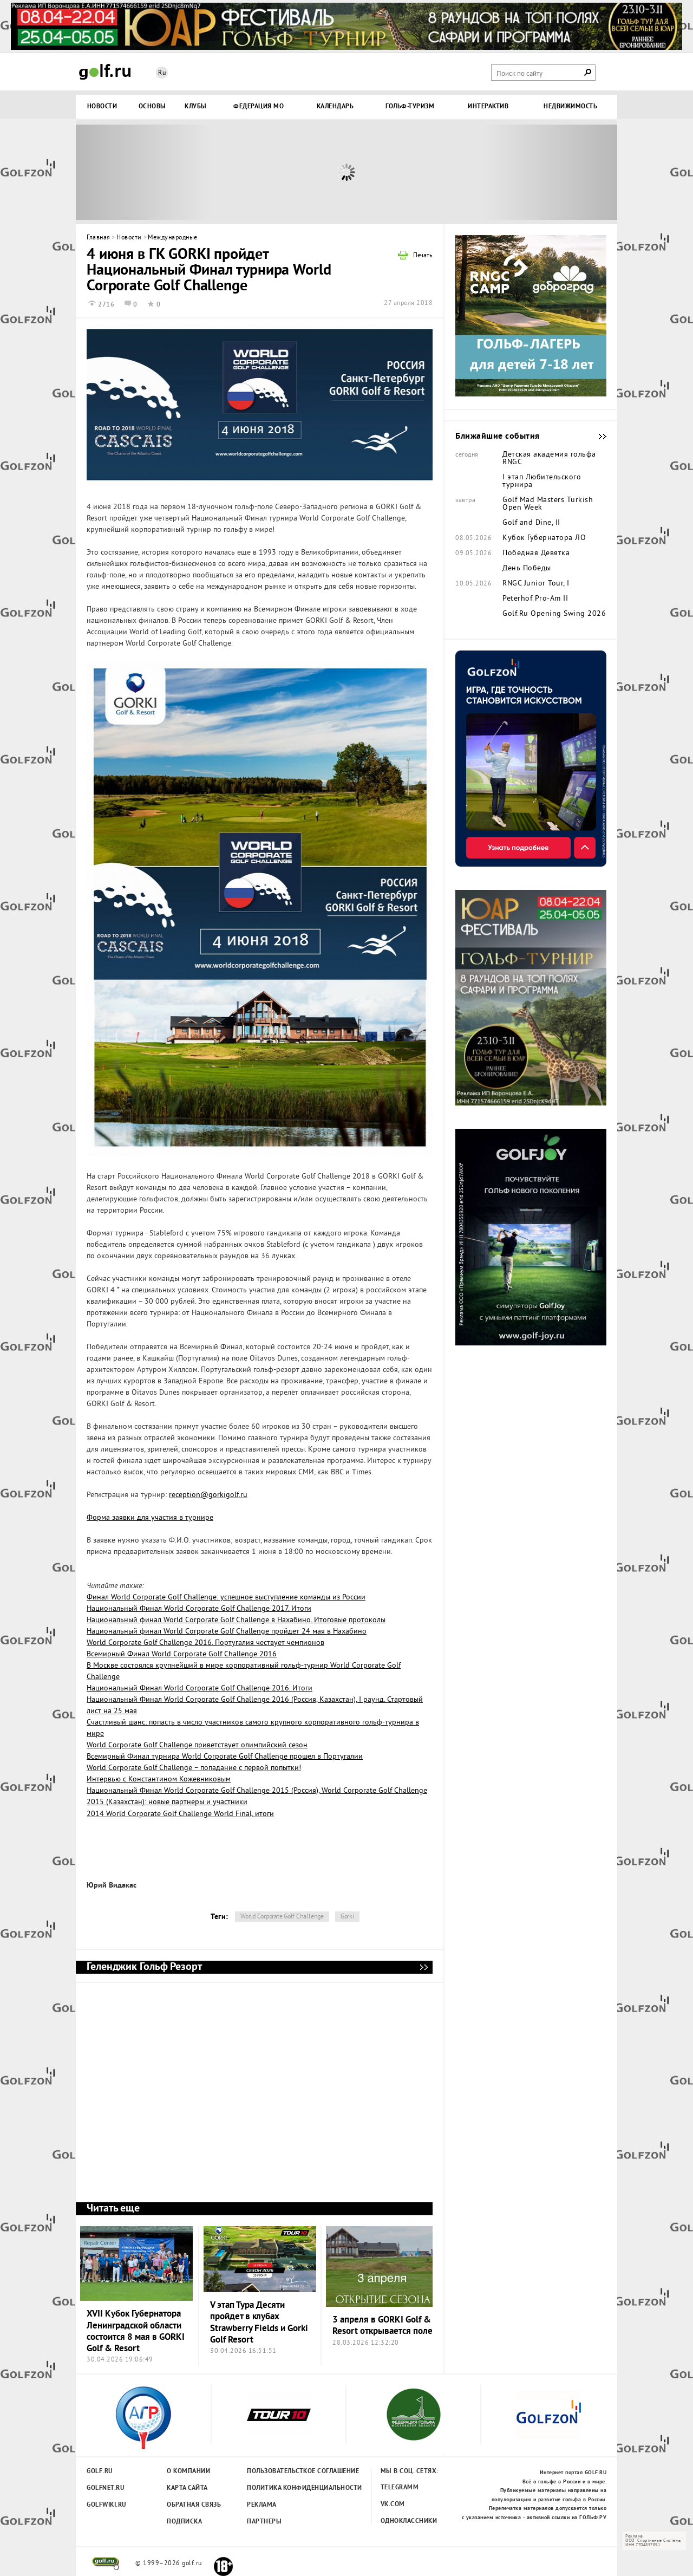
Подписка (184, 2522)
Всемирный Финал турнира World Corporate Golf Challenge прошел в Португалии (225, 1756)
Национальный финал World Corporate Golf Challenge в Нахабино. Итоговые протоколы (236, 1620)
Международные (173, 238)
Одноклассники (409, 2521)
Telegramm (400, 2487)
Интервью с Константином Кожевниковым (159, 1779)
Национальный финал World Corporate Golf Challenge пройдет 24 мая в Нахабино (227, 1631)
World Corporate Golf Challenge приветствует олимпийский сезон (197, 1745)
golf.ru (106, 2563)
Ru (162, 73)
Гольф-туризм (409, 106)
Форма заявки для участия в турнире (150, 1518)
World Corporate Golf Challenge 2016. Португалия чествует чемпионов (205, 1643)
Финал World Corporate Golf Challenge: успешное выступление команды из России (226, 1597)
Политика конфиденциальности (281, 2488)
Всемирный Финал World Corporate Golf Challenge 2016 (182, 1654)
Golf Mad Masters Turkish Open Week (547, 504)
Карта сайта (187, 2488)
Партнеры (264, 2522)
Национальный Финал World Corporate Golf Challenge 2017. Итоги (199, 1609)
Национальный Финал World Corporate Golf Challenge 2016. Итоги (199, 1688)
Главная (98, 238)
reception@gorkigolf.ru (208, 1495)
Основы (152, 106)
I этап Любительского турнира (541, 481)
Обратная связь (194, 2505)
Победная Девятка (536, 553)
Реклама (262, 2505)
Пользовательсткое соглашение (281, 2471)
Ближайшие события (597, 436)
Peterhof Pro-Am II (535, 599)
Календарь (335, 106)
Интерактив (488, 106)
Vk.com (393, 2504)
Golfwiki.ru (107, 2505)
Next (549, 172)
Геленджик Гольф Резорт (423, 1967)
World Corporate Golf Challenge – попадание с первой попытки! (194, 1768)
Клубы (196, 106)
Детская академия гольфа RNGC (549, 458)
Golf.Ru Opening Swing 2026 (554, 614)
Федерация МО (258, 106)
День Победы (526, 569)
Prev (143, 172)
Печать (423, 256)
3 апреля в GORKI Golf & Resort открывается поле (382, 2325)
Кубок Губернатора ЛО (544, 538)
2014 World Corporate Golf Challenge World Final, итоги (180, 1814)
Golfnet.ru (106, 2488)
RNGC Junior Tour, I (536, 584)
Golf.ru (100, 2471)
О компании (188, 2471)
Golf (105, 71)
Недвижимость (570, 106)
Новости (102, 106)
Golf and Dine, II (531, 523)
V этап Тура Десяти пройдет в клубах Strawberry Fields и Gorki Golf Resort (259, 2323)
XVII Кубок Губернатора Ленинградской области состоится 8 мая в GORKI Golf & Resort (136, 2331)
